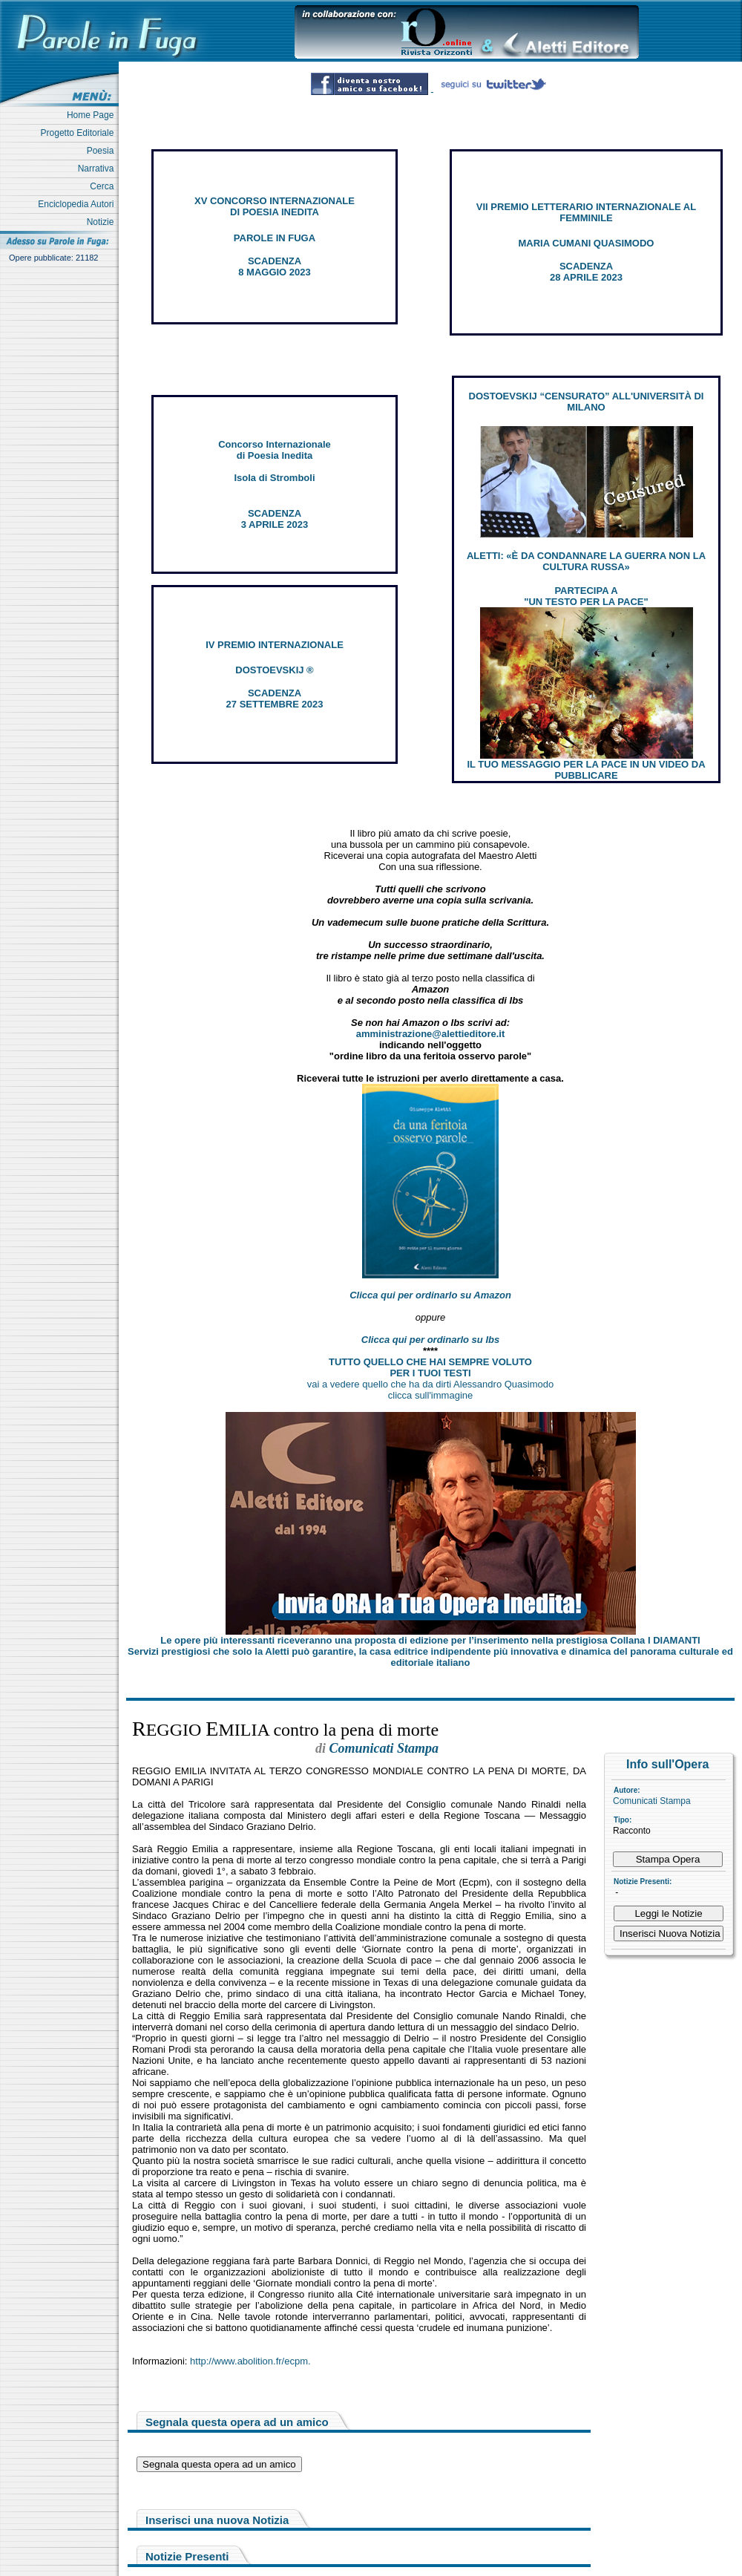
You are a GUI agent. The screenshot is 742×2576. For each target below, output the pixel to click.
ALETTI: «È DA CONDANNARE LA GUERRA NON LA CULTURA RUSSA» (586, 561)
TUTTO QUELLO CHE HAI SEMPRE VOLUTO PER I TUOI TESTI (430, 1367)
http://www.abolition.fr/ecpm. (250, 2361)
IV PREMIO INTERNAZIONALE (275, 644)
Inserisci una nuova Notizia (217, 2520)
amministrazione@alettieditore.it (430, 1033)
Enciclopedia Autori (78, 204)
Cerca (104, 186)
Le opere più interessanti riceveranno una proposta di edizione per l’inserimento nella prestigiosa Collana (430, 1640)
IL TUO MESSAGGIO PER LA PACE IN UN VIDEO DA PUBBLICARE (586, 770)
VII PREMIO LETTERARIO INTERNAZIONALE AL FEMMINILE (586, 212)
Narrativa (98, 168)
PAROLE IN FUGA (274, 237)
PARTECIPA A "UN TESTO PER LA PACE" (586, 596)
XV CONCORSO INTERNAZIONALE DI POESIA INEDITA (274, 206)
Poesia (103, 151)
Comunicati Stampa (652, 1801)
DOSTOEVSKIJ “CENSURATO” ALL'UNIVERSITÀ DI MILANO (586, 401)
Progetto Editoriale (80, 133)
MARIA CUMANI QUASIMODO (586, 243)
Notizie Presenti (187, 2556)
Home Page (93, 115)
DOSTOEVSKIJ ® (274, 670)
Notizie (103, 222)
